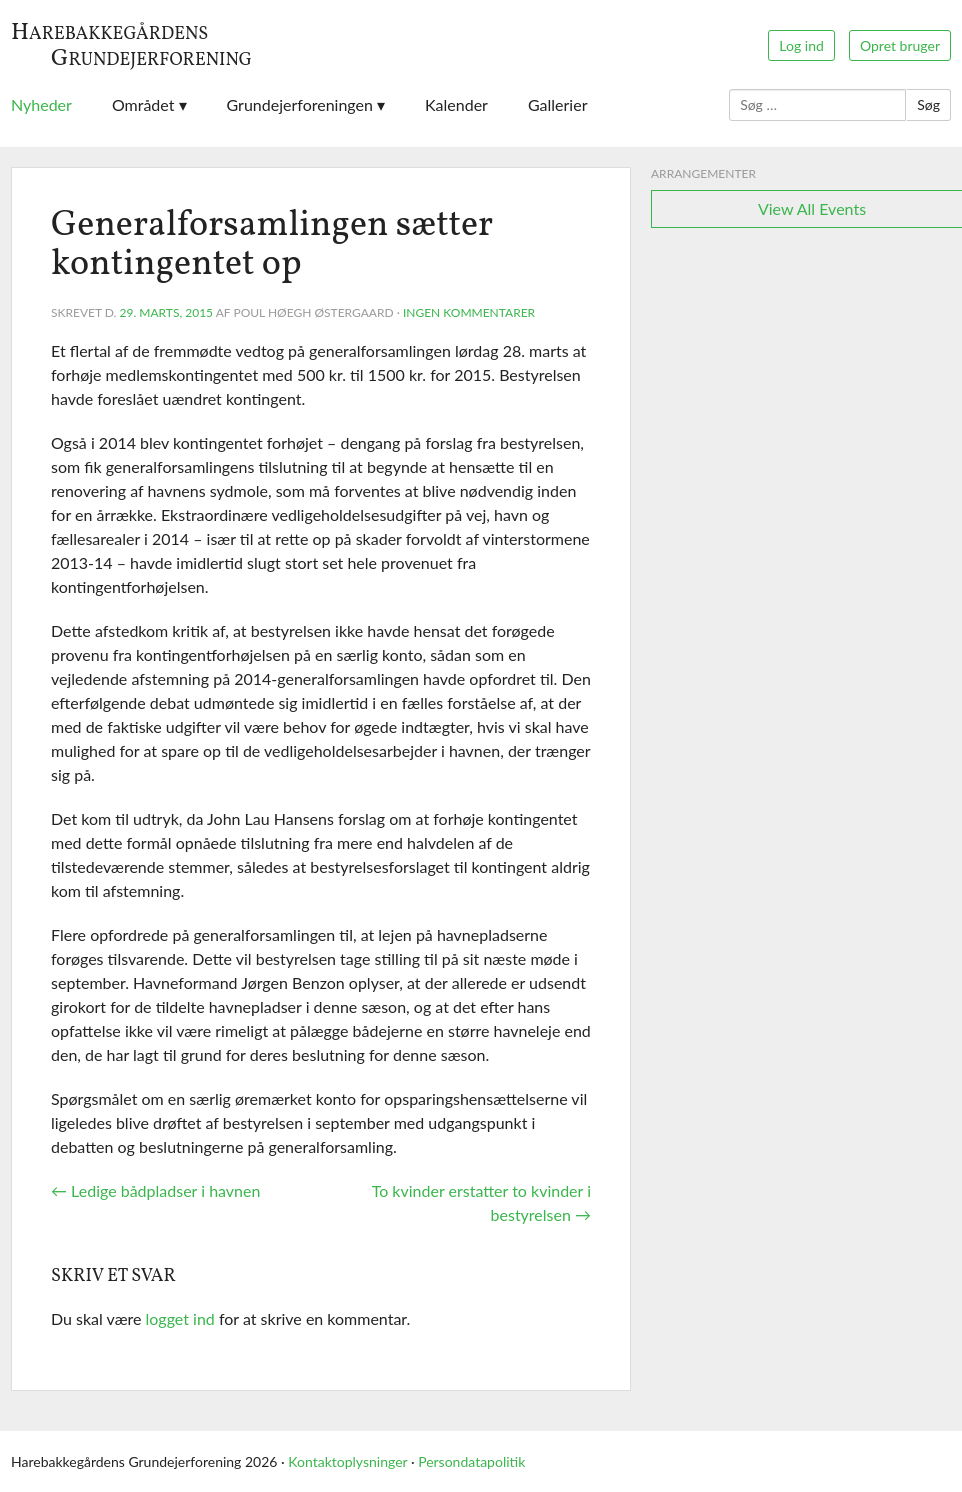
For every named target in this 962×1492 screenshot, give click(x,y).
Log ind (801, 45)
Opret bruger (900, 45)
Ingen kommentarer (469, 312)
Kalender (456, 104)
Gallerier (558, 104)
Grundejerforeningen (300, 104)
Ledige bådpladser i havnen (155, 1190)
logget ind (180, 1318)
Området (143, 104)
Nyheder (41, 104)
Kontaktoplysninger (347, 1461)
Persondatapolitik (471, 1461)
